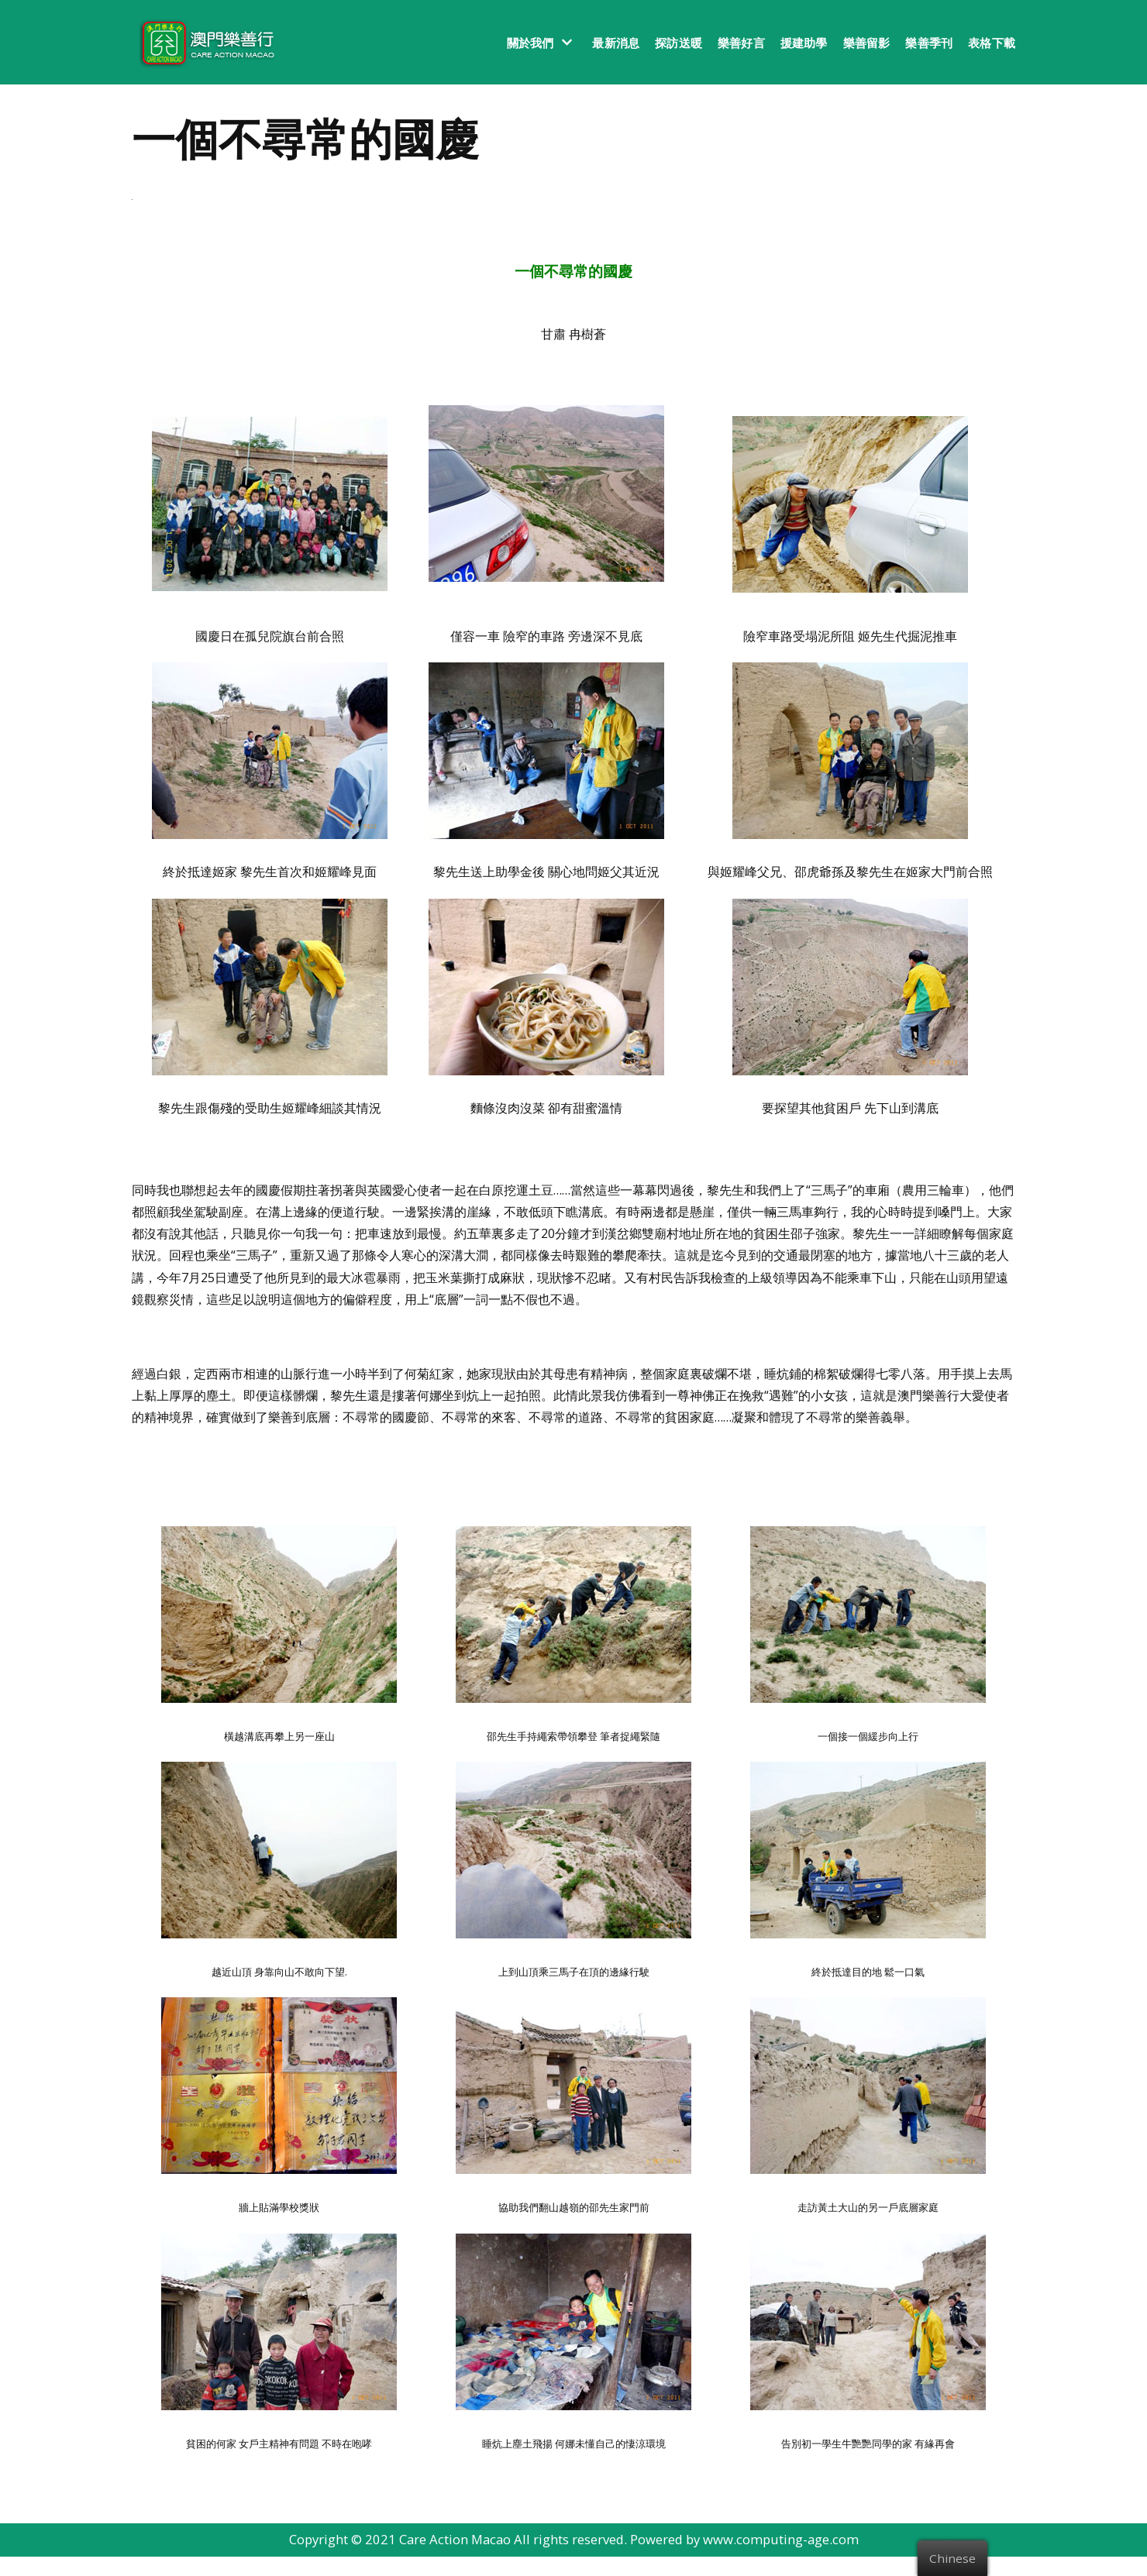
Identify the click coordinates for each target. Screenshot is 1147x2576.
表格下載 (991, 42)
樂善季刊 (928, 42)
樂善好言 (741, 42)
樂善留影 (866, 42)
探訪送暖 (678, 42)
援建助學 (804, 42)
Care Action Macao (453, 2559)
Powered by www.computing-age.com (747, 2559)
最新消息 (615, 42)
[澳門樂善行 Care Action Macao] (203, 42)
